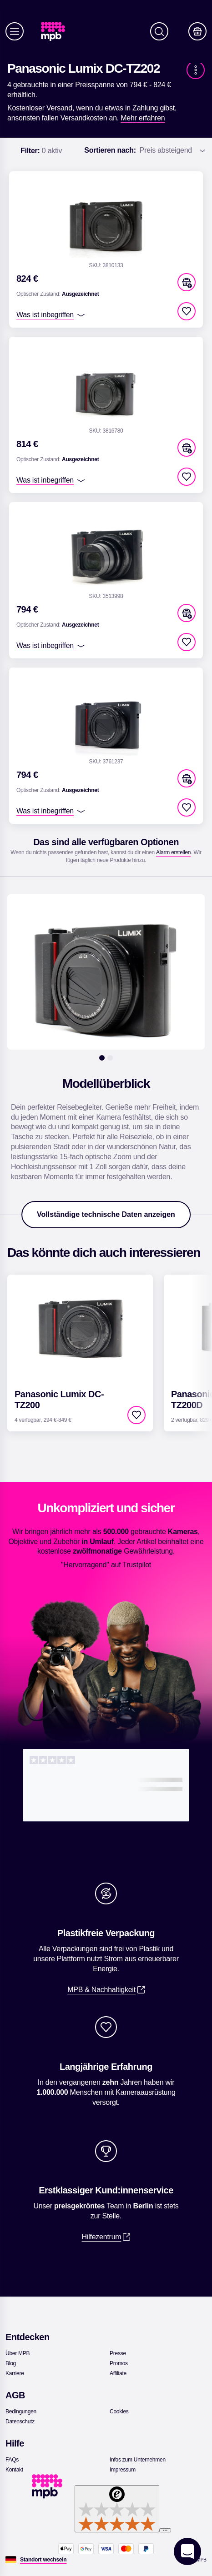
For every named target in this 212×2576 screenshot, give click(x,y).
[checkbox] (186, 311)
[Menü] (14, 31)
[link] (56, 31)
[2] (110, 1058)
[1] (102, 1058)
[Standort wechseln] (43, 2560)
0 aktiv (41, 150)
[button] (186, 282)
